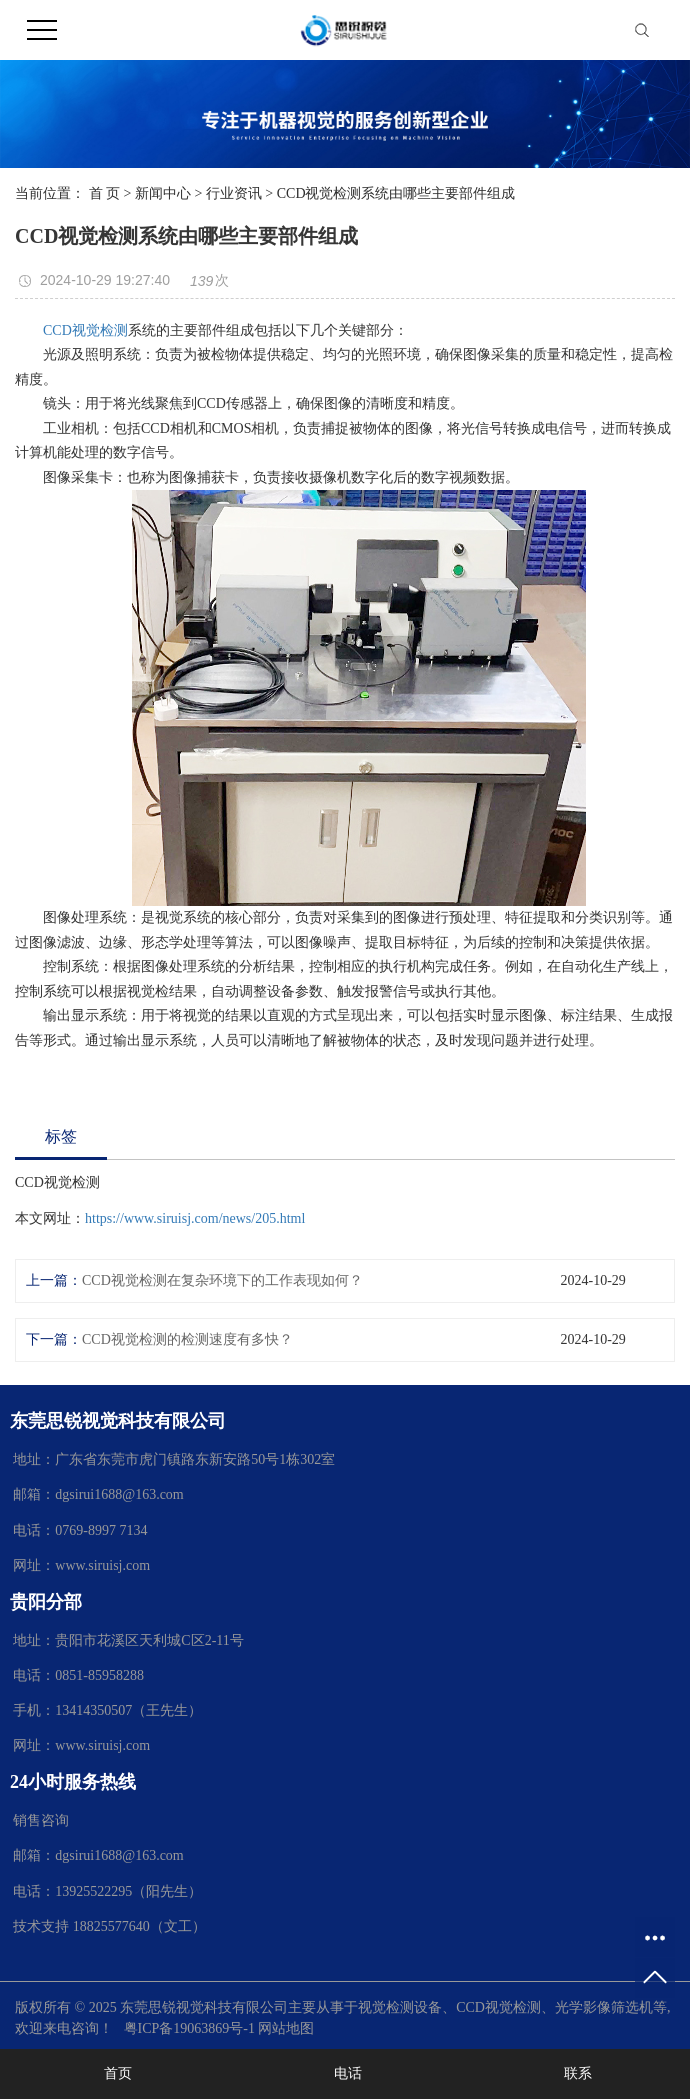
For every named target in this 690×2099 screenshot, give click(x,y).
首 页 (105, 193)
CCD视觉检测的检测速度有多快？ (187, 1339)
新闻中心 (163, 193)
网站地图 (286, 2028)
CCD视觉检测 (85, 330)
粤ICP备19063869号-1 (189, 2028)
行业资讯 (234, 193)
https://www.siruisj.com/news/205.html (195, 1218)
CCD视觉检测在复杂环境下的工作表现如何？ (222, 1280)
